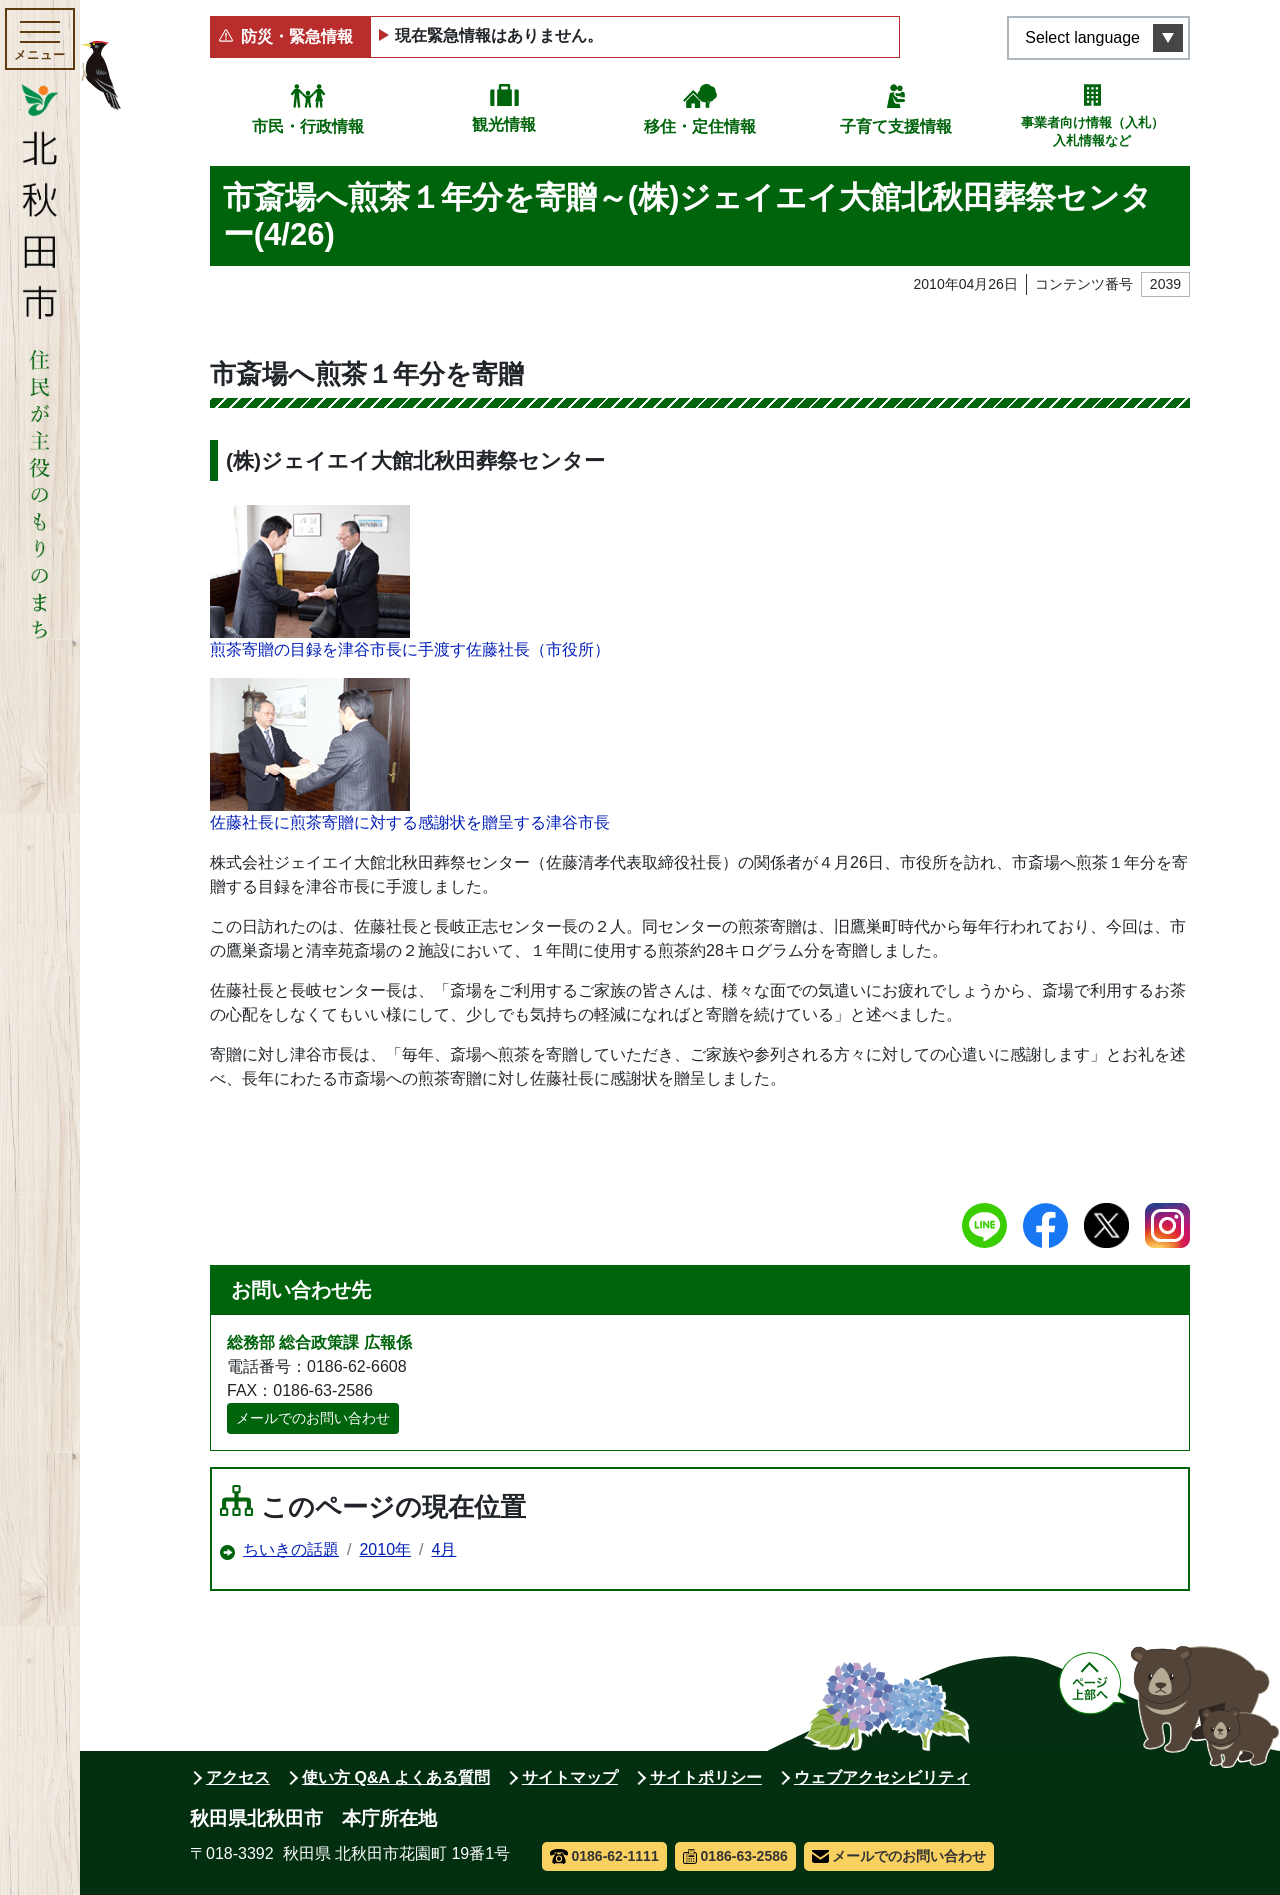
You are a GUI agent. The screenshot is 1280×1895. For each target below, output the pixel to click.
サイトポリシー (706, 1777)
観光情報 (504, 124)
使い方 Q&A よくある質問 (396, 1777)
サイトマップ (570, 1777)
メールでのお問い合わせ (313, 1418)
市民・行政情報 (308, 126)
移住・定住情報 (700, 126)
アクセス (238, 1777)
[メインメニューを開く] (40, 39)
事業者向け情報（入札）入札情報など (1092, 131)
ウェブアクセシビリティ (882, 1777)
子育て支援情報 (896, 126)
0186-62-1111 (604, 1856)
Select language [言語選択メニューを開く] (1082, 37)
